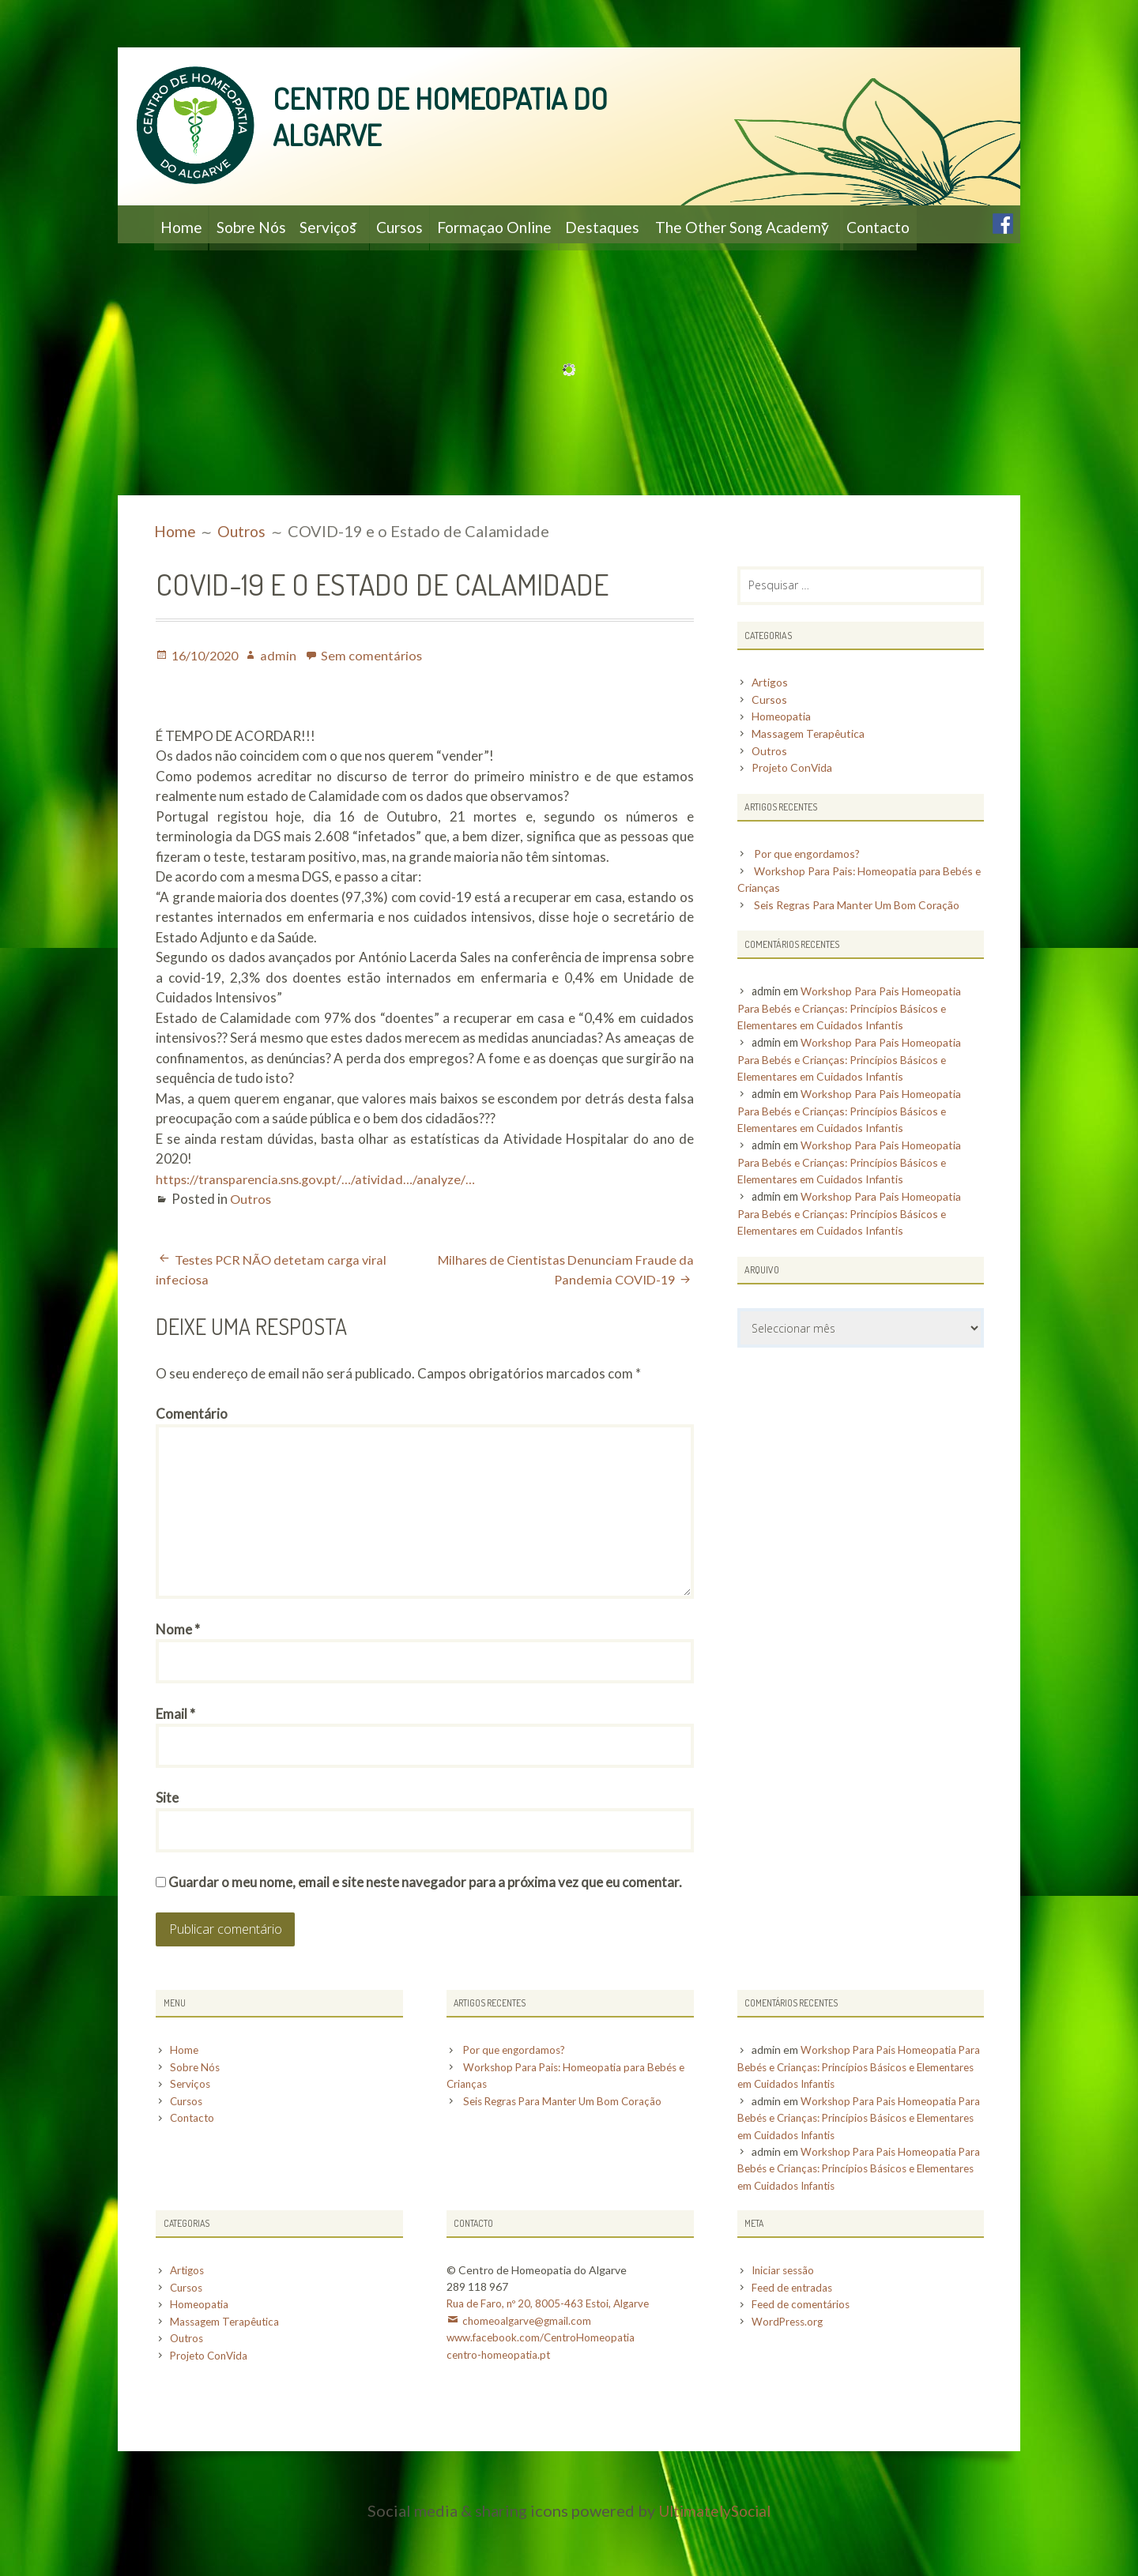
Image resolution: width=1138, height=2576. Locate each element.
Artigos (771, 721)
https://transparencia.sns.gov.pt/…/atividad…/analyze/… (320, 1217)
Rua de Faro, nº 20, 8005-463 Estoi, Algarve (551, 2359)
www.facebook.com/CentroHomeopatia (545, 2392)
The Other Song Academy (824, 224)
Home (185, 224)
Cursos (445, 224)
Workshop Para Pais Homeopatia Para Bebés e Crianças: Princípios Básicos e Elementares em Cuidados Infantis (853, 1048)
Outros (251, 1236)
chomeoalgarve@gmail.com (528, 2375)
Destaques (674, 224)
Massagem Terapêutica (810, 773)
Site (167, 1853)
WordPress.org (789, 2375)
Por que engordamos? (810, 894)
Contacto (197, 262)
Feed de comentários (803, 2359)
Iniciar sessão (785, 2326)
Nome (178, 1680)
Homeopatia (782, 756)
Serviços (356, 224)
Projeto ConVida (795, 807)
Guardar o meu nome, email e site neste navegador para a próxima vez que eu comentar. (425, 1940)
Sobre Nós (266, 224)
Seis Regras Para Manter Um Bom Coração (861, 945)
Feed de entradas (795, 2342)
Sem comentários (378, 693)
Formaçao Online (553, 224)
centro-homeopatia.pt (501, 2409)
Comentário (192, 1451)
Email (175, 1766)
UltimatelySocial (714, 2564)
